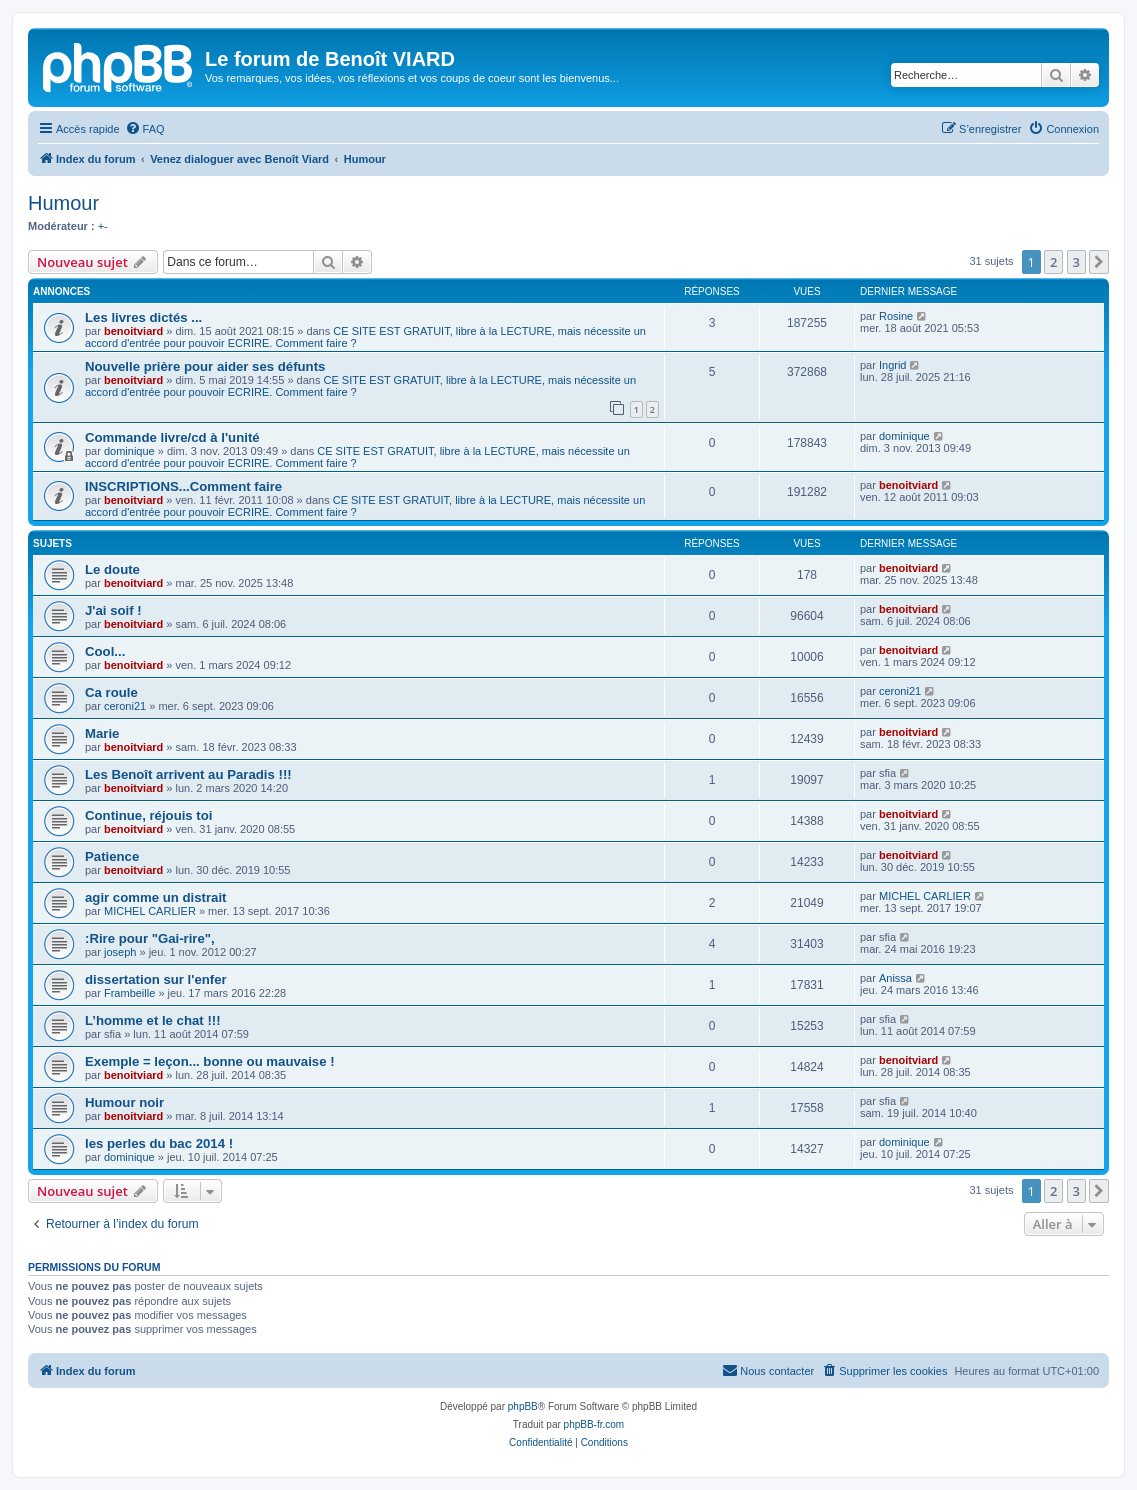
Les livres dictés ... (143, 317)
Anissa (895, 978)
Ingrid (893, 365)
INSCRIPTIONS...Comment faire (183, 486)
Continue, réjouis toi (148, 815)
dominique (129, 451)
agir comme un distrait (155, 897)
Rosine (896, 316)
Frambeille (129, 993)
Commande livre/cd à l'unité (172, 437)
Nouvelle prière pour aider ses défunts (205, 366)
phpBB (523, 1406)
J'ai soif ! (113, 610)
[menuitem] (145, 129)
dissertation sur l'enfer (156, 979)
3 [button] (1076, 262)
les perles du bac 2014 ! (159, 1143)
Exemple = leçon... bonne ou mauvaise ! (210, 1061)
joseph (120, 952)
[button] (1099, 262)
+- (103, 226)
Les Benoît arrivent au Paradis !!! (188, 774)
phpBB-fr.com (594, 1424)
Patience (112, 856)
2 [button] (1053, 262)
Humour (63, 203)
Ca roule (111, 692)
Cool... (105, 651)
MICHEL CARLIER (150, 911)
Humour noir (124, 1102)
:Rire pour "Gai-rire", (150, 938)
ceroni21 (125, 706)
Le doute (112, 569)
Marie (102, 733)
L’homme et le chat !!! (153, 1020)
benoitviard (133, 331)
